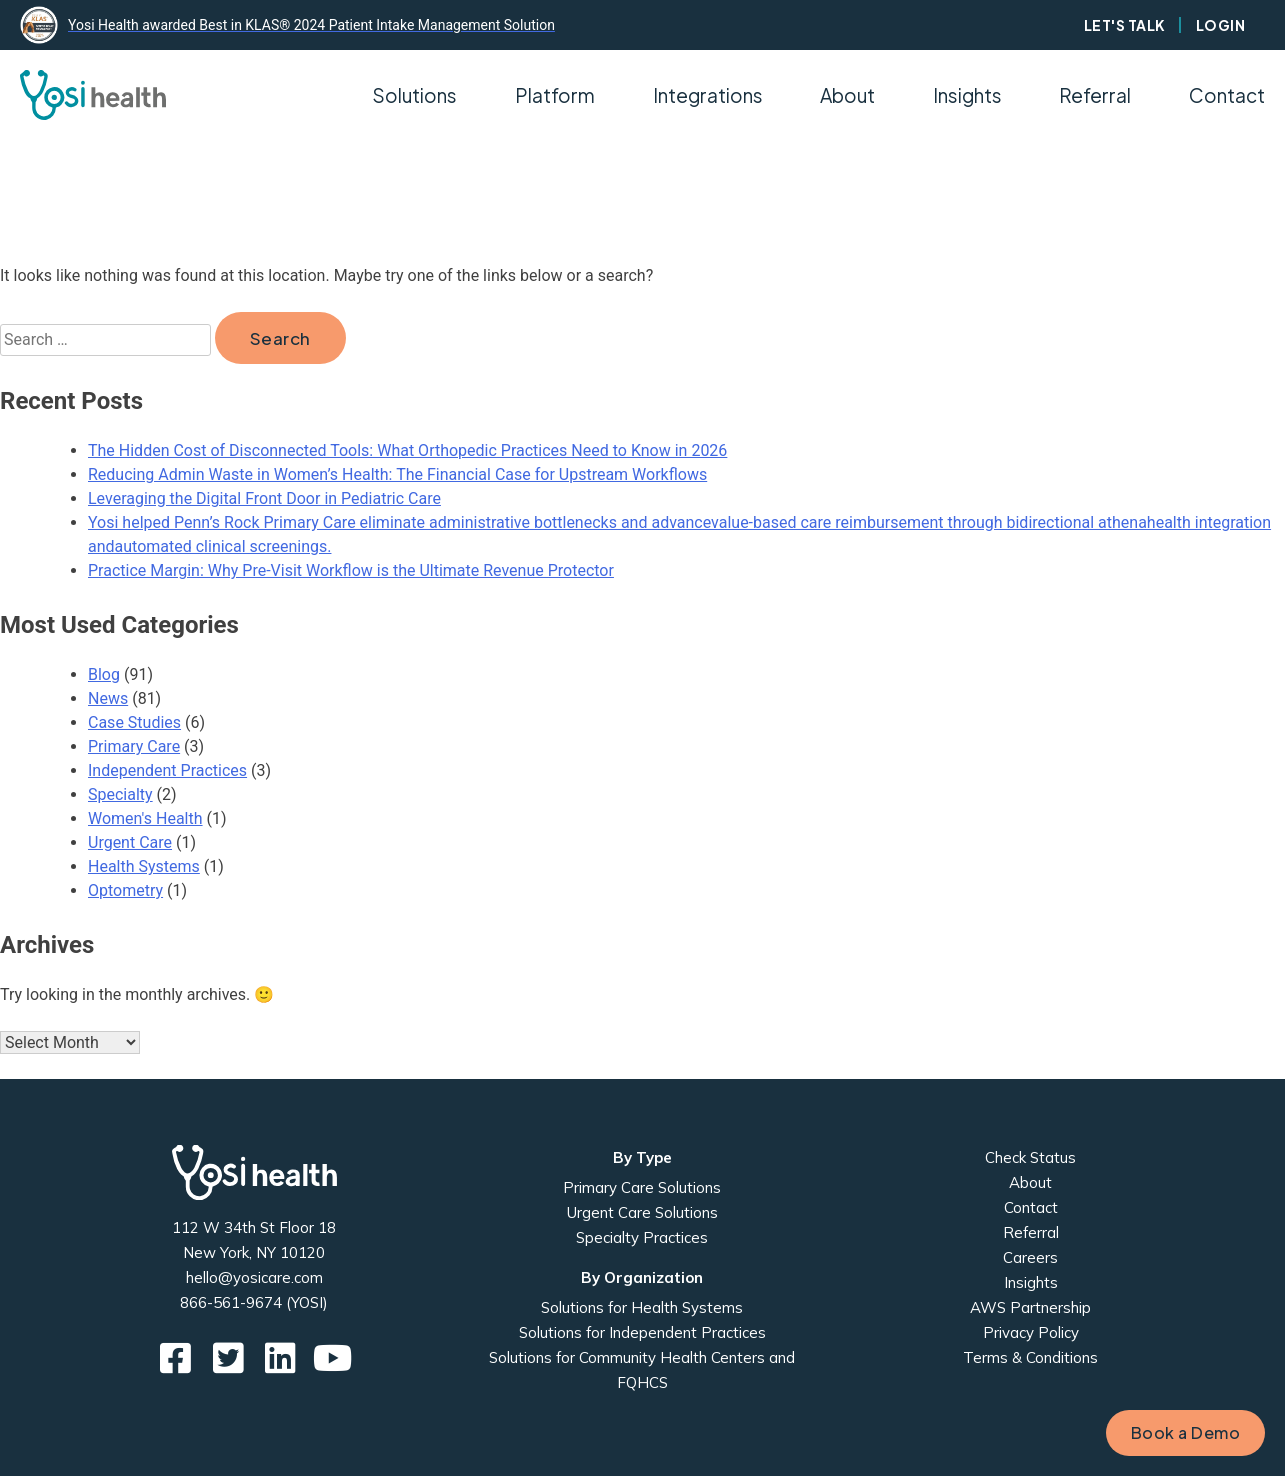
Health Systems (144, 866)
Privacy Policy (1031, 1332)
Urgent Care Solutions (642, 1212)
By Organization (642, 1277)
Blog (104, 674)
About (1030, 1182)
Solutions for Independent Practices (642, 1332)
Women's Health (145, 818)
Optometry (125, 890)
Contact (1227, 95)
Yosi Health (254, 1172)
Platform (555, 95)
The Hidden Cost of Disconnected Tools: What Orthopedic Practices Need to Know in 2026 (407, 450)
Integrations (708, 95)
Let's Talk (1125, 25)
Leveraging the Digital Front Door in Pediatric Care (264, 498)
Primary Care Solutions (642, 1187)
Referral (1095, 95)
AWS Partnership (1030, 1307)
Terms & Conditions (1030, 1357)
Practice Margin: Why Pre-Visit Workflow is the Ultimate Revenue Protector (351, 570)
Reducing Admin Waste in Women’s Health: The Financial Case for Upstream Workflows (397, 474)
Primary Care (134, 746)
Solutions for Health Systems (642, 1307)
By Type (642, 1157)
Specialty (120, 794)
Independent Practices (167, 770)
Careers (1030, 1257)
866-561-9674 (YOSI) (254, 1302)
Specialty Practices (642, 1237)
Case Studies (134, 722)
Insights (967, 95)
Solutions (414, 95)
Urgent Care (130, 842)
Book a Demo (1186, 1432)
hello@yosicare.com (254, 1277)
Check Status (1030, 1157)
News (108, 698)
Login (1221, 25)
